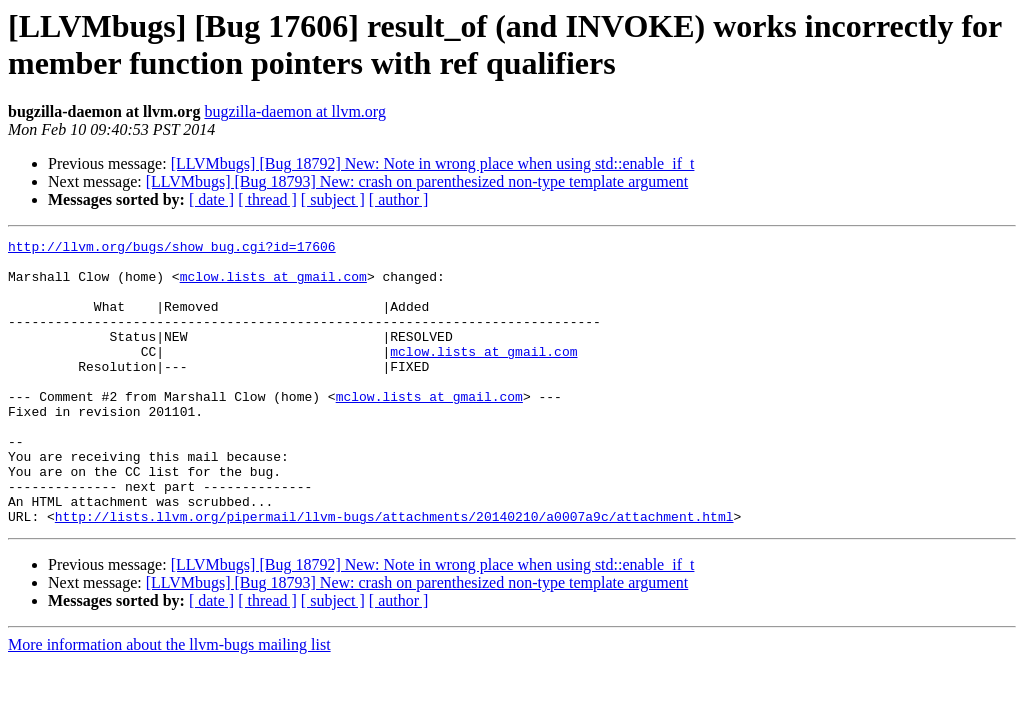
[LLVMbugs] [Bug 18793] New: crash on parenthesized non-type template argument (417, 181)
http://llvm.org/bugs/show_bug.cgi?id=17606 (172, 249)
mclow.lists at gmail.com (273, 285)
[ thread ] (267, 199)
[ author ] (399, 199)
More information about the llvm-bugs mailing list (169, 701)
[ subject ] (333, 199)
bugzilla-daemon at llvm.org (294, 111)
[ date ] (211, 199)
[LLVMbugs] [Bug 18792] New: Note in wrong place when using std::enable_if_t (433, 163)
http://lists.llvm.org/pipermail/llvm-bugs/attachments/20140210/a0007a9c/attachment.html (394, 573)
